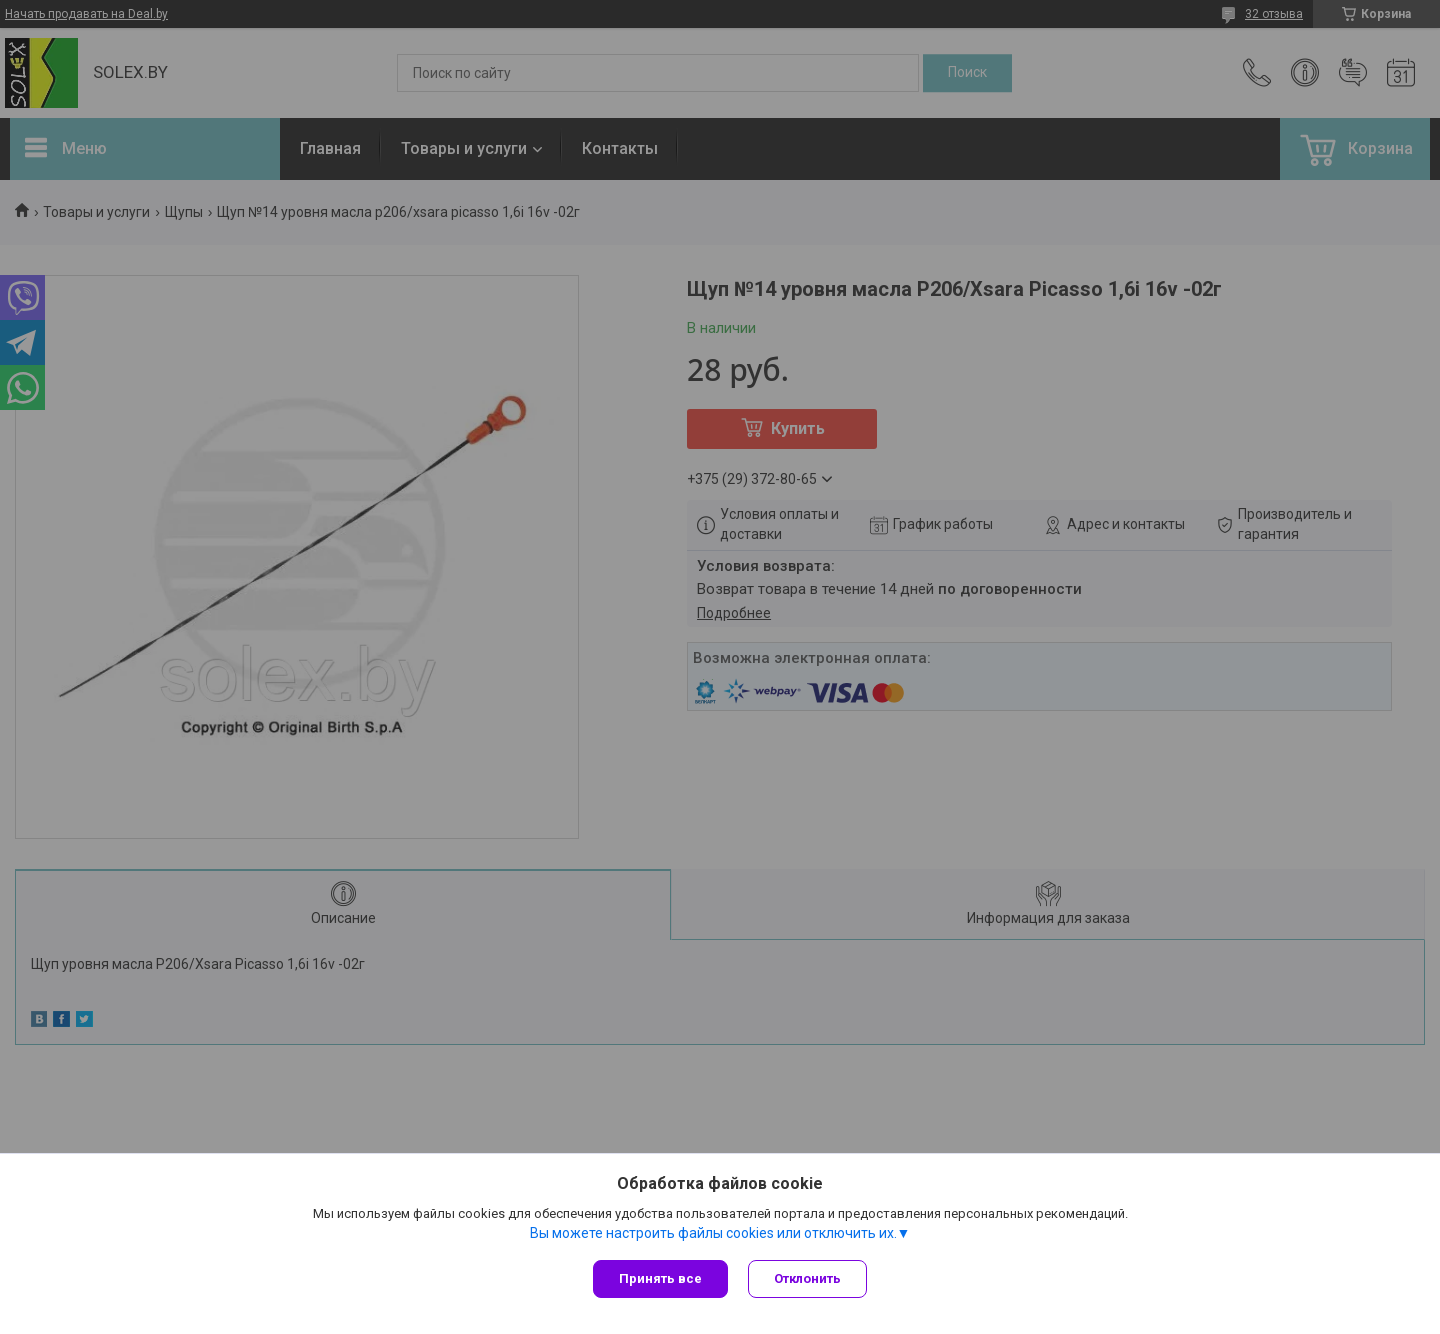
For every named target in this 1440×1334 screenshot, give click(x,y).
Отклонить (807, 1278)
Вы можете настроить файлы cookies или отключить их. (713, 1233)
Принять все (660, 1278)
